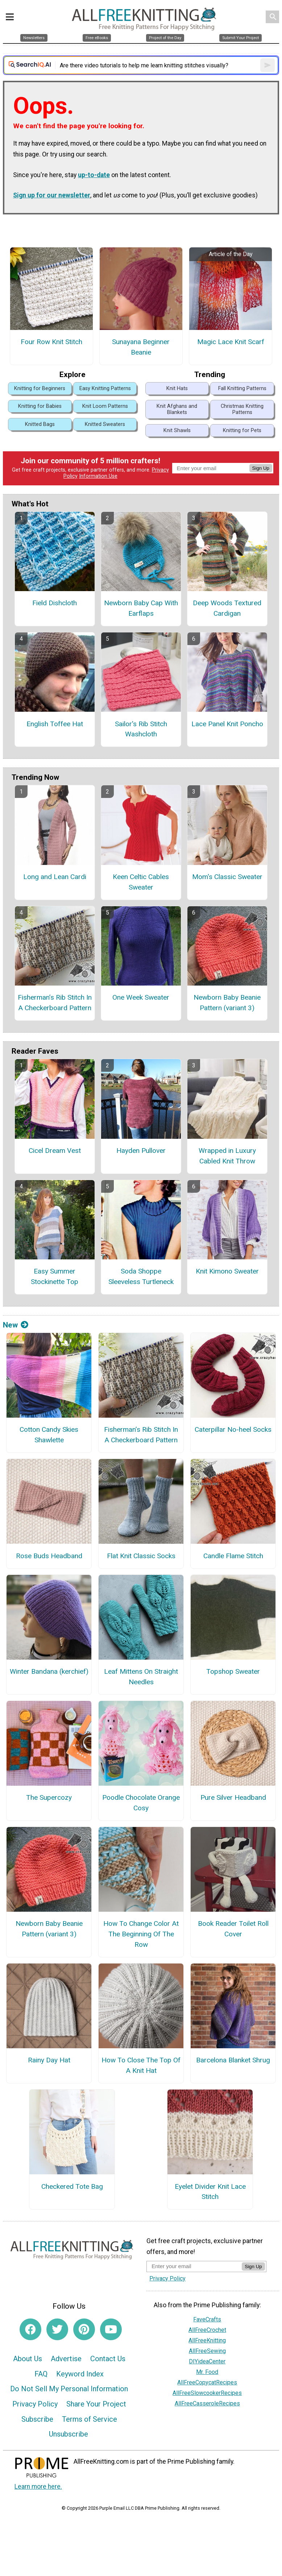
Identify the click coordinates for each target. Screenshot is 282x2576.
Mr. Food (207, 2371)
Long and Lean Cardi (54, 877)
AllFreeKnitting (207, 2340)
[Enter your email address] (194, 2266)
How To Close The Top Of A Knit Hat (141, 2065)
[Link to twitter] (57, 2329)
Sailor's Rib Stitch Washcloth (141, 729)
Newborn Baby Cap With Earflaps (141, 608)
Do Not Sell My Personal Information (69, 2388)
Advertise (66, 2358)
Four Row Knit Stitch (51, 342)
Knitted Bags (40, 424)
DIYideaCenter (207, 2361)
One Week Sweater (140, 997)
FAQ (40, 2374)
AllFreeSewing (207, 2350)
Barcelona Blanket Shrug (233, 2060)
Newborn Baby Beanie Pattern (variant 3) (227, 1002)
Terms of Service (89, 2419)
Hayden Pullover (141, 1150)
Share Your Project (96, 2404)
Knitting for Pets (242, 430)
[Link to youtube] (111, 2329)
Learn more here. (38, 2486)
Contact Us (107, 2358)
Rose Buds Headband (49, 1556)
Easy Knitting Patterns (105, 388)
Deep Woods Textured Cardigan (227, 608)
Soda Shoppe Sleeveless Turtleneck (141, 1276)
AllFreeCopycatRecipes (207, 2382)
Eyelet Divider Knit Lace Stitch (210, 2191)
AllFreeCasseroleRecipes (207, 2403)
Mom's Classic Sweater (227, 877)
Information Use (98, 476)
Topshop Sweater (233, 1671)
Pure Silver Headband (233, 1797)
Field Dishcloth (54, 603)
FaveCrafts (207, 2319)
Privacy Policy (35, 2404)
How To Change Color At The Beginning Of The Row (141, 1934)
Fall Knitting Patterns (242, 388)
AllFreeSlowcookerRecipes (207, 2392)
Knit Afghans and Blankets (177, 409)
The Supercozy (49, 1797)
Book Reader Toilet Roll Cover (233, 1928)
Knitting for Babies (40, 406)
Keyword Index (80, 2374)
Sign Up (260, 468)
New (15, 1325)
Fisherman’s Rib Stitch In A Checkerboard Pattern (55, 1002)
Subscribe (37, 2419)
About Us (27, 2358)
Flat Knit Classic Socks (141, 1556)
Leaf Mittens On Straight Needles (141, 1676)
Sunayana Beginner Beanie (141, 347)
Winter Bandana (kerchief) (49, 1671)
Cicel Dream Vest (55, 1150)
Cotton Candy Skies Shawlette (49, 1434)
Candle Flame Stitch (233, 1556)
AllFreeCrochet (207, 2329)
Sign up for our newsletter (51, 195)
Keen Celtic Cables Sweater (141, 882)
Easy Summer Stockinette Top (54, 1276)
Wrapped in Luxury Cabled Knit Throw (227, 1155)
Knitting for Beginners (39, 388)
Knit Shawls (177, 430)
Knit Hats (177, 388)
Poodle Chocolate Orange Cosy (141, 1802)
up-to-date (94, 175)
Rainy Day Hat (49, 2060)
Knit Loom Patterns (105, 406)
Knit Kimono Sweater (227, 1271)
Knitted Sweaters (105, 424)
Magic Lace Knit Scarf (230, 342)
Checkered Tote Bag (72, 2186)
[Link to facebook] (30, 2329)
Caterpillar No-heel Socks (233, 1429)
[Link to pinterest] (84, 2329)
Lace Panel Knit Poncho (227, 724)
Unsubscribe (68, 2434)
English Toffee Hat (54, 724)
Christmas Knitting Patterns (242, 409)
